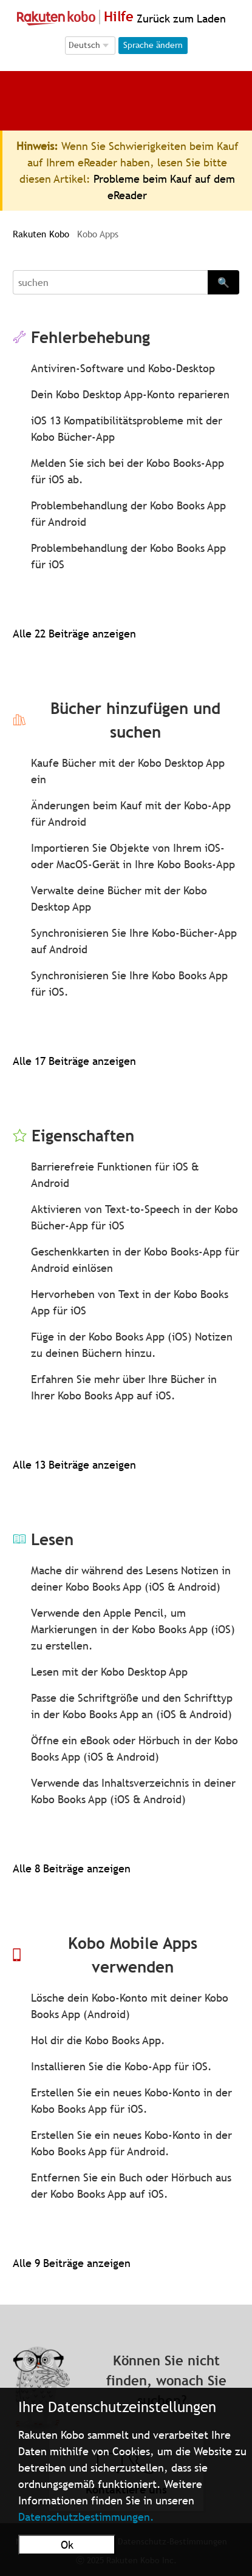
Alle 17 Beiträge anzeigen (74, 1061)
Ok (67, 2545)
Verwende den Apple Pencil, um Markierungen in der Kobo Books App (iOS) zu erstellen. (133, 1629)
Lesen (52, 1539)
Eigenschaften (83, 1136)
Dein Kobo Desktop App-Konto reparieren (130, 394)
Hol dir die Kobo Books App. (98, 2040)
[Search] (110, 282)
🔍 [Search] (223, 282)
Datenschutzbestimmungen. (86, 2517)
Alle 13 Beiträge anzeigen (74, 1465)
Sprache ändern (153, 44)
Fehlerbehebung (90, 337)
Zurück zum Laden (180, 18)
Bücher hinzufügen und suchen (135, 720)
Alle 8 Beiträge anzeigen (72, 1868)
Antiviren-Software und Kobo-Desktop (123, 368)
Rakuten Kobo (41, 234)
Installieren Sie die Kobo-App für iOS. (121, 2066)
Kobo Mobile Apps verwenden (132, 1955)
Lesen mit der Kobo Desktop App (109, 1672)
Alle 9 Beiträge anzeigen (72, 2263)
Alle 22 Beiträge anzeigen (74, 634)
